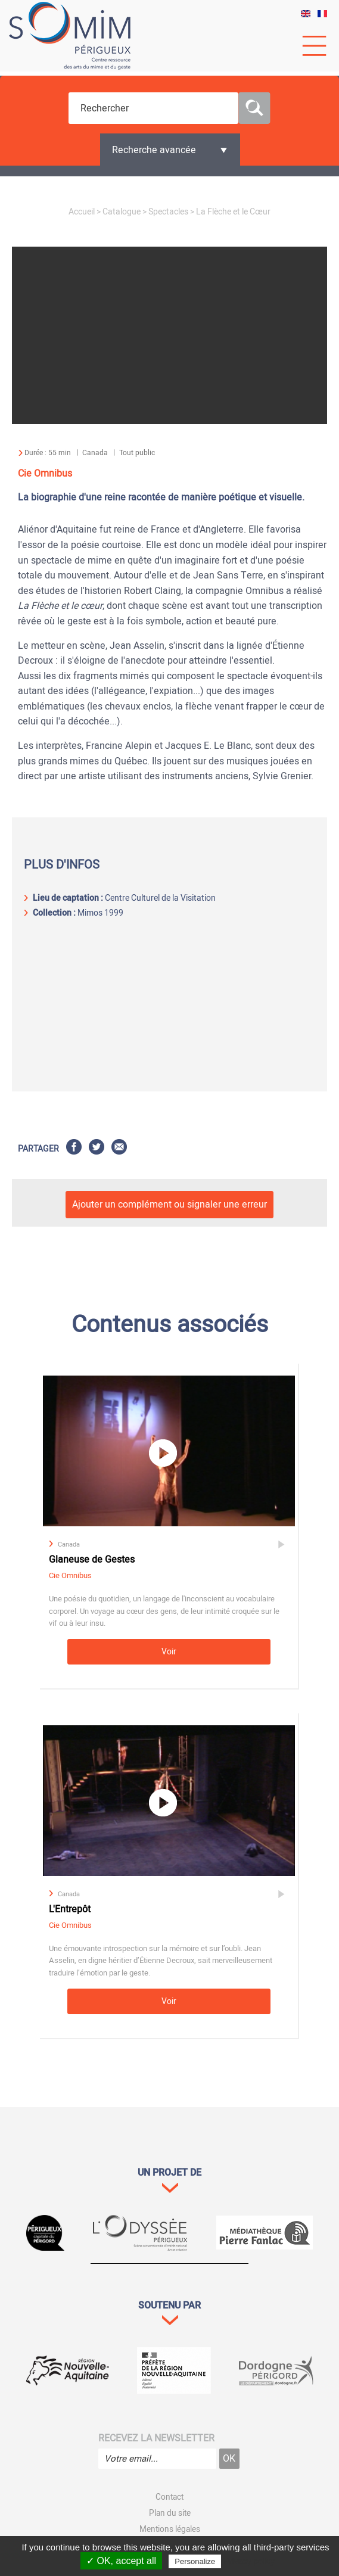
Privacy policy (249, 2561)
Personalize (195, 2561)
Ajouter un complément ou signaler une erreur (169, 1204)
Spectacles (168, 212)
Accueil (82, 212)
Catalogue (121, 212)
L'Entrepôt (70, 1909)
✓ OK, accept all (121, 2561)
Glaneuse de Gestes (92, 1560)
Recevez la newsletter (156, 2438)
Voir (168, 1651)
